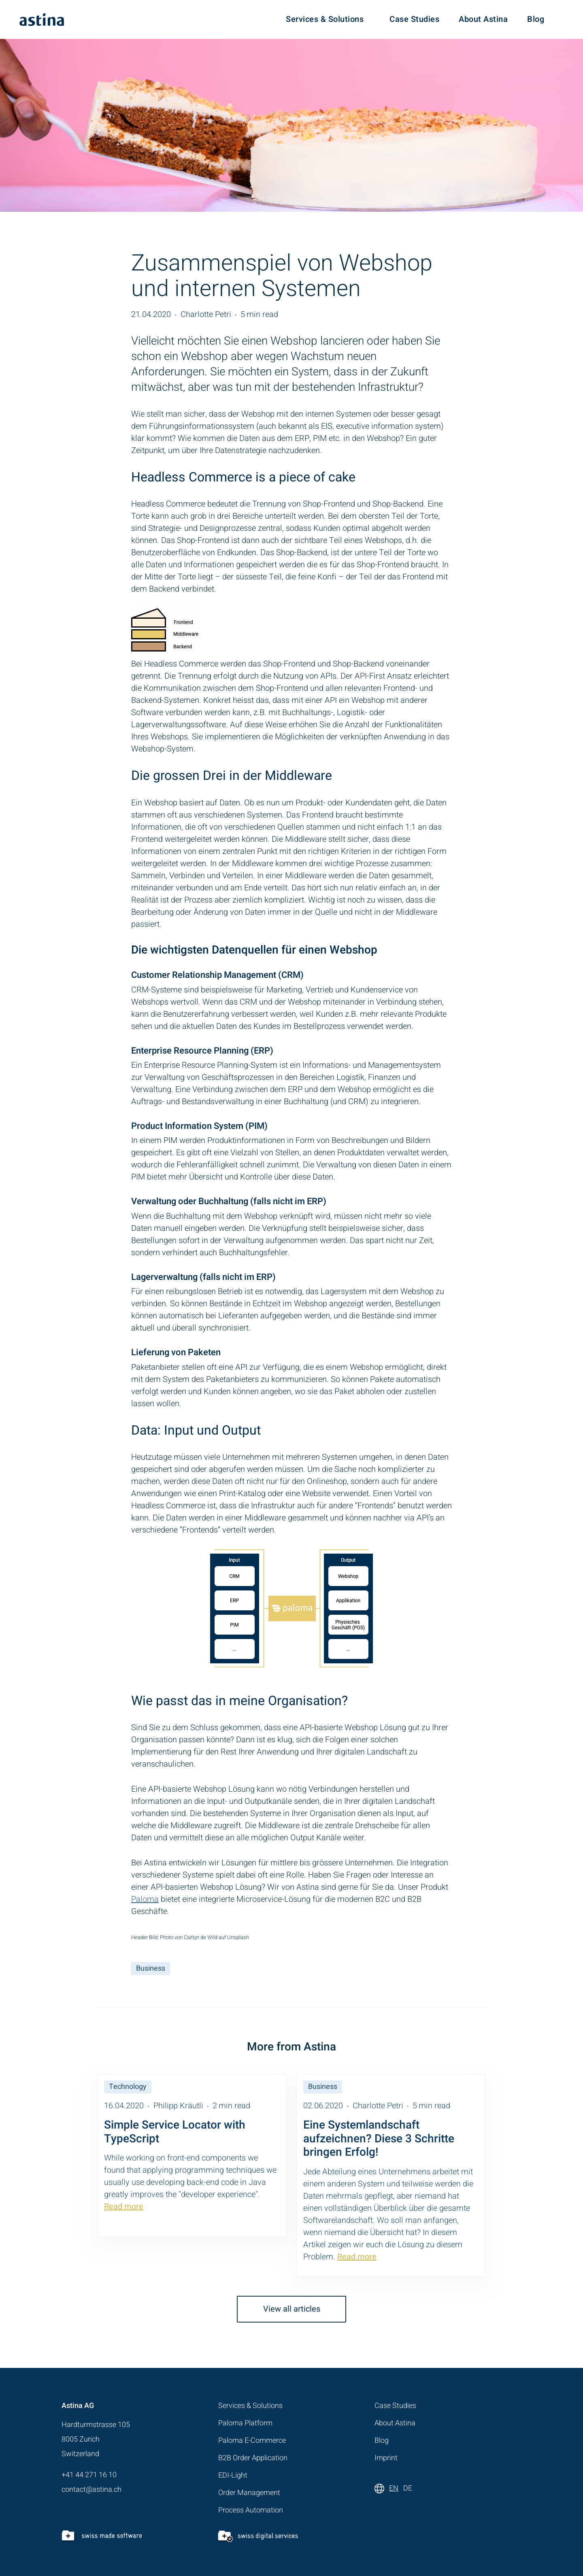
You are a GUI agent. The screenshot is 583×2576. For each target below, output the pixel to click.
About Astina (483, 19)
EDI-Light (232, 2475)
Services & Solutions (325, 19)
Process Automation (250, 2510)
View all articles (291, 2309)
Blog (535, 19)
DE (407, 2488)
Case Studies (414, 19)
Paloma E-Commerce (252, 2440)
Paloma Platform (245, 2423)
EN (393, 2488)
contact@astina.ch (91, 2489)
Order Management (249, 2492)
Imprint (386, 2458)
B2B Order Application (252, 2458)
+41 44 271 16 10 (89, 2475)
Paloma (145, 1899)
